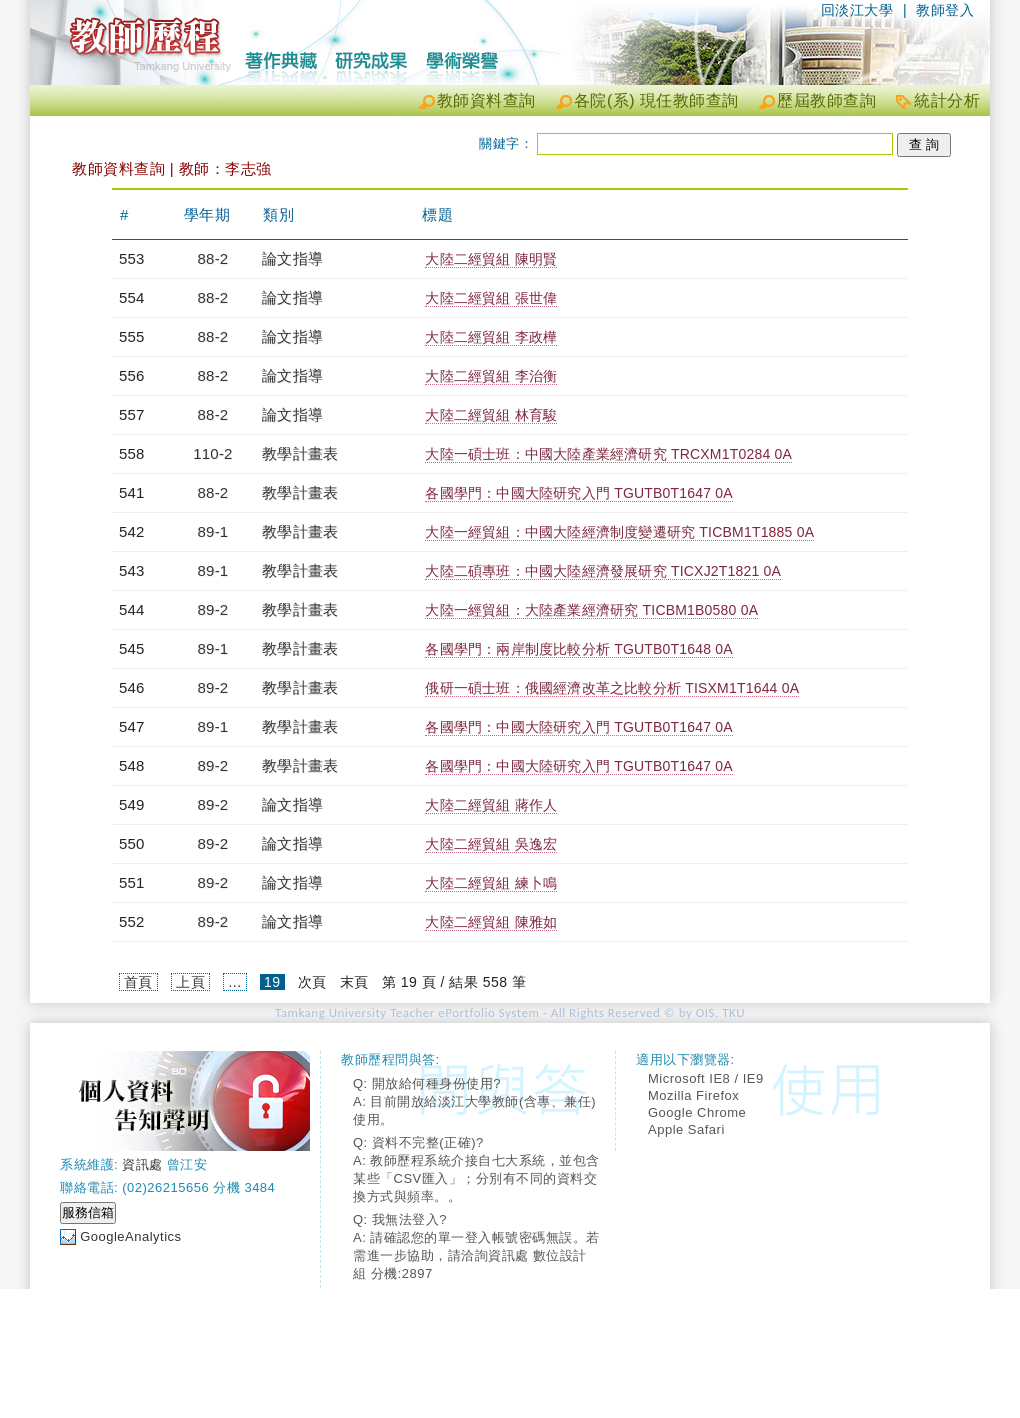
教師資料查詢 (486, 100)
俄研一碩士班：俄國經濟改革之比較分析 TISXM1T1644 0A (612, 688)
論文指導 (292, 258)
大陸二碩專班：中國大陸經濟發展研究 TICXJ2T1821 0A (603, 571)
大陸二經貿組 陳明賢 (491, 259)
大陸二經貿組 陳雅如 (491, 922)
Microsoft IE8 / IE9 (706, 1078)
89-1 (213, 531)
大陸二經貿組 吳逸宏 (491, 844)
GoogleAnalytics (130, 1236)
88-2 (213, 258)
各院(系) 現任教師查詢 (656, 100)
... (234, 982)
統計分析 (947, 100)
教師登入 (945, 10)
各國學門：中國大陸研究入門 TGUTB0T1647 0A (578, 493)
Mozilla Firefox (693, 1095)
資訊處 (142, 1164)
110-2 (212, 453)
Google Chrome (697, 1112)
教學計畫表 (300, 453)
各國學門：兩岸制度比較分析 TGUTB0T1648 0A (578, 649)
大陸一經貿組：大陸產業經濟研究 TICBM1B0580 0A (591, 610)
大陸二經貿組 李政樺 (491, 337)
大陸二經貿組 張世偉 (491, 298)
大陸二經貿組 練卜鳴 (491, 883)
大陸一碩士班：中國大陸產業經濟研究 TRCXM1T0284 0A (608, 454)
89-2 (213, 609)
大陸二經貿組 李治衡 (491, 376)
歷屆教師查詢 (826, 100)
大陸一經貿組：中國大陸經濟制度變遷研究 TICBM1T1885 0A (619, 532)
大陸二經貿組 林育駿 (491, 415)
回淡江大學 (857, 10)
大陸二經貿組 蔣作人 (491, 805)
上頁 (190, 982)
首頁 (138, 982)
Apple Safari (686, 1129)
